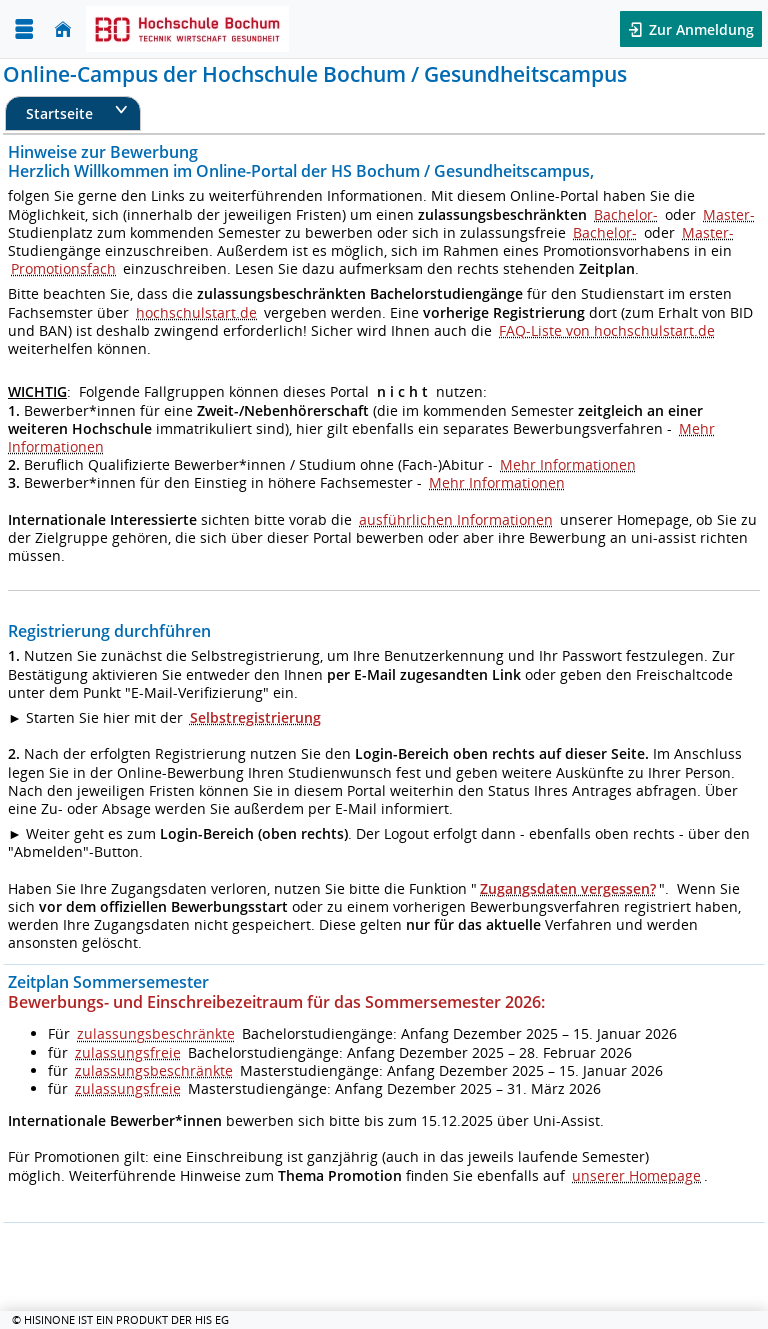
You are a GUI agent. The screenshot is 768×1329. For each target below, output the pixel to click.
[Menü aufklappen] (24, 29)
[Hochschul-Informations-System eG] (187, 29)
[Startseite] (63, 29)
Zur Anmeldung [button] (699, 29)
